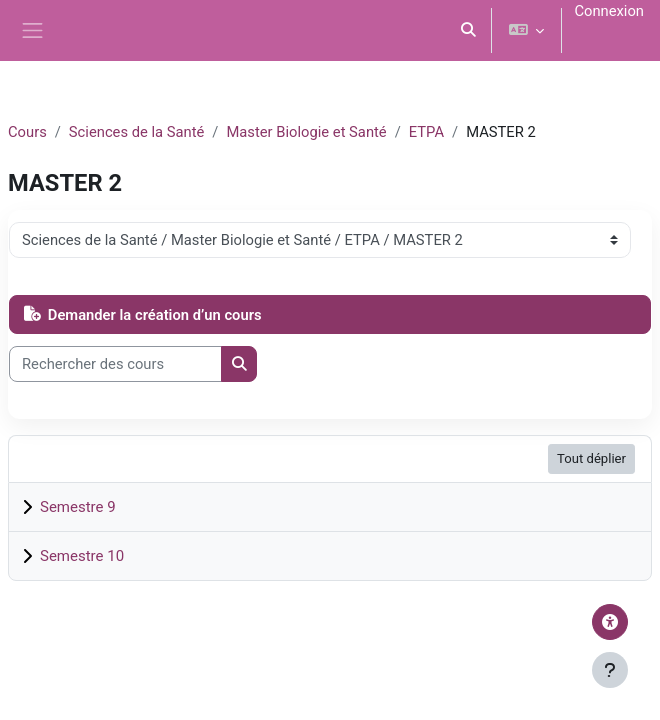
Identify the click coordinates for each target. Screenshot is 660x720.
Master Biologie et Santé (306, 132)
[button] (469, 30)
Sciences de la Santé (137, 132)
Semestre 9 (78, 507)
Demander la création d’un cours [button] (142, 315)
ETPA (426, 132)
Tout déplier (591, 458)
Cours (27, 132)
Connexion (609, 11)
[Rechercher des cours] (115, 364)
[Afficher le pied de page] (610, 670)
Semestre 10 (82, 556)
